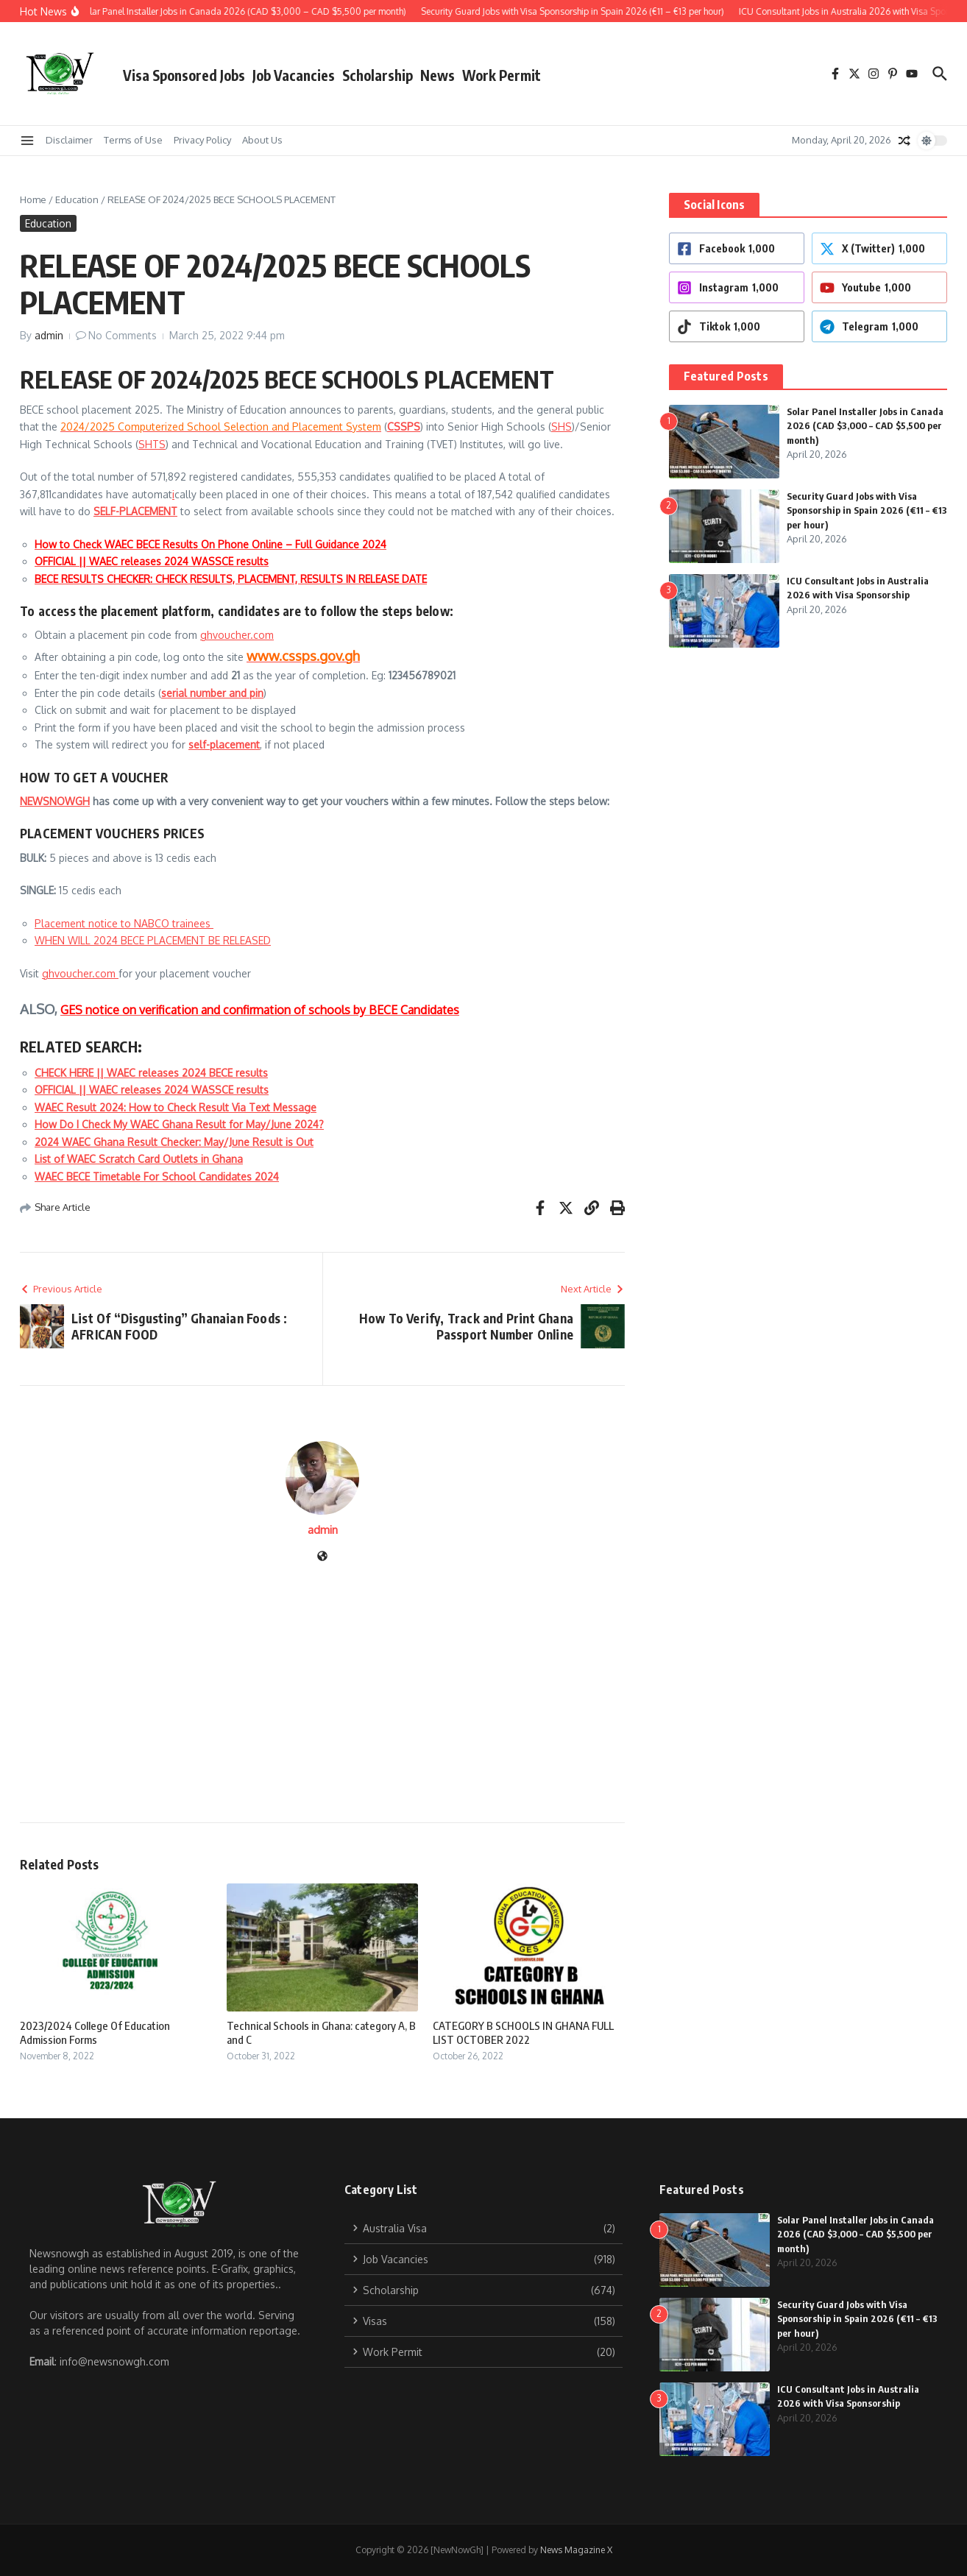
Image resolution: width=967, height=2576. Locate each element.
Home (33, 199)
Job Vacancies (293, 75)
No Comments (122, 335)
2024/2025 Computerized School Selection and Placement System (220, 426)
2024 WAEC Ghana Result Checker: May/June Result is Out (174, 1142)
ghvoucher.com (237, 635)
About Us (262, 140)
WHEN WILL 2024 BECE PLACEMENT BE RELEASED (153, 940)
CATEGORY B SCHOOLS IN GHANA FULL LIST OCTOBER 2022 (523, 2033)
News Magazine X (576, 2549)
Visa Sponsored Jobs (184, 75)
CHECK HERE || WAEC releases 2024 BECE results (151, 1072)
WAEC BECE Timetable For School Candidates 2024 (157, 1176)
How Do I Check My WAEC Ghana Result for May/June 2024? (179, 1124)
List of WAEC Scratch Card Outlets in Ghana (139, 1159)
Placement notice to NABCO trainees (124, 923)
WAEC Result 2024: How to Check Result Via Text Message (175, 1107)
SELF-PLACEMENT (135, 511)
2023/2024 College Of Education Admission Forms (95, 2033)
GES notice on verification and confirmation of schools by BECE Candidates (259, 1009)
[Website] (322, 1557)
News (437, 75)
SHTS (152, 444)
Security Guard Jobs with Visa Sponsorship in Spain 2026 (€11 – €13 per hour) (867, 510)
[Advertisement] (322, 1675)
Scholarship (377, 75)
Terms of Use (133, 140)
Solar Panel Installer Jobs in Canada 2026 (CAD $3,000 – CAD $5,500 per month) (865, 426)
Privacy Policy (202, 140)
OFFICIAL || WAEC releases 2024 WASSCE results (152, 561)
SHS (561, 426)
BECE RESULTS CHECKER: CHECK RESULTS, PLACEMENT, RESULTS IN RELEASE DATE (231, 579)
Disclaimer (69, 140)
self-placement (224, 744)
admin (49, 335)
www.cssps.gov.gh (303, 655)
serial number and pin (212, 693)
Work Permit (501, 75)
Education (77, 199)
